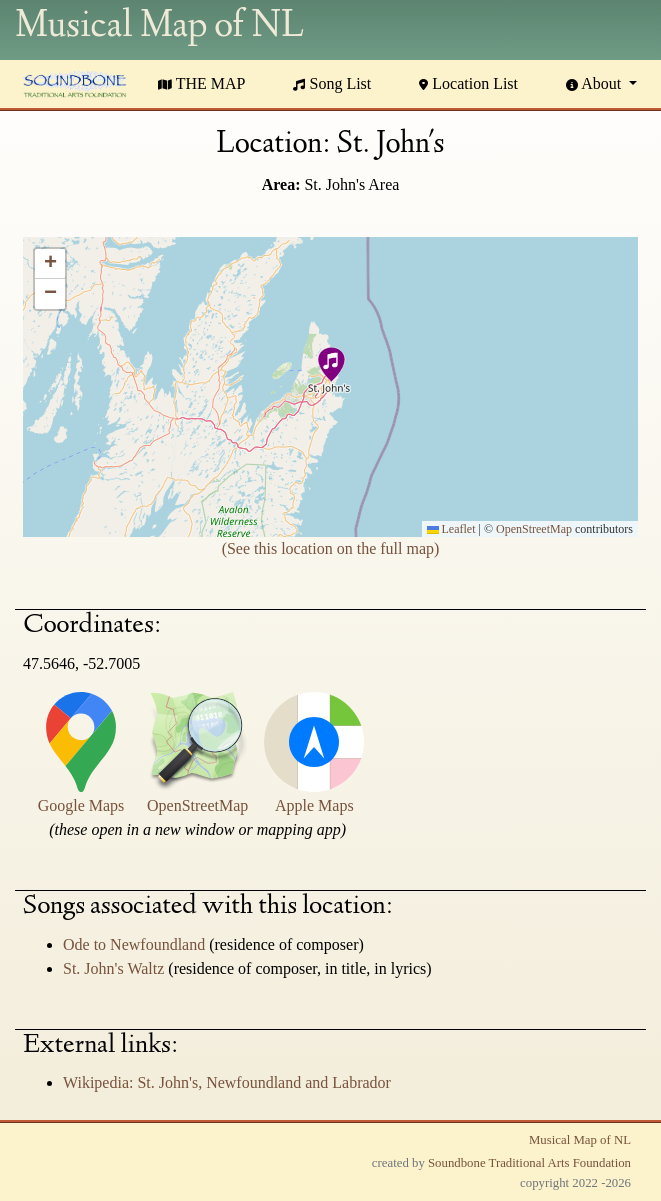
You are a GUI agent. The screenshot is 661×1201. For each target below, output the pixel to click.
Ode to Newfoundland (136, 944)
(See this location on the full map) (331, 548)
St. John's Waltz (115, 968)
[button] (330, 367)
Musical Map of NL (580, 1140)
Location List (468, 83)
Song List (332, 83)
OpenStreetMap (534, 529)
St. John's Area (351, 184)
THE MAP (202, 83)
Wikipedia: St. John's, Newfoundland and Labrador (227, 1082)
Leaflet (451, 529)
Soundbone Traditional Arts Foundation (529, 1163)
